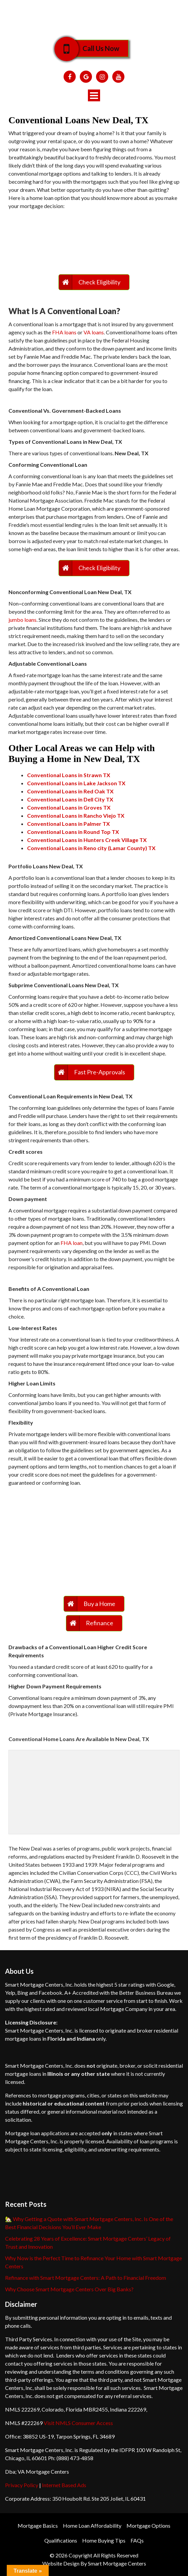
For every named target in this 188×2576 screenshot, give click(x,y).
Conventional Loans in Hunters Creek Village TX (87, 840)
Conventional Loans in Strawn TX (68, 775)
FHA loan (72, 1243)
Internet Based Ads (64, 2485)
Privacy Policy (21, 2485)
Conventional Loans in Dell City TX (70, 799)
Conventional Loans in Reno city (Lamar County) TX (91, 848)
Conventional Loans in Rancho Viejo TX (75, 815)
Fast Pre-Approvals (99, 1072)
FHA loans (64, 332)
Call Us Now (96, 48)
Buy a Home (99, 1603)
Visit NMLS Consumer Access (78, 2423)
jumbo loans (22, 619)
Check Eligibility (99, 282)
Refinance (99, 1623)
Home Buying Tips (103, 2540)
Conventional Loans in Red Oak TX (70, 791)
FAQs (137, 2540)
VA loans (94, 332)
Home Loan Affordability (92, 2525)
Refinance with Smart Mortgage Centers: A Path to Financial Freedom (85, 2277)
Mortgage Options (148, 2525)
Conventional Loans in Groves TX (69, 807)
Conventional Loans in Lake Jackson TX (76, 783)
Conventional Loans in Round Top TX (73, 831)
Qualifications (60, 2540)
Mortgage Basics (38, 2525)
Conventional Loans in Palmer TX (68, 823)
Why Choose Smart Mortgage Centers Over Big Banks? (69, 2289)
